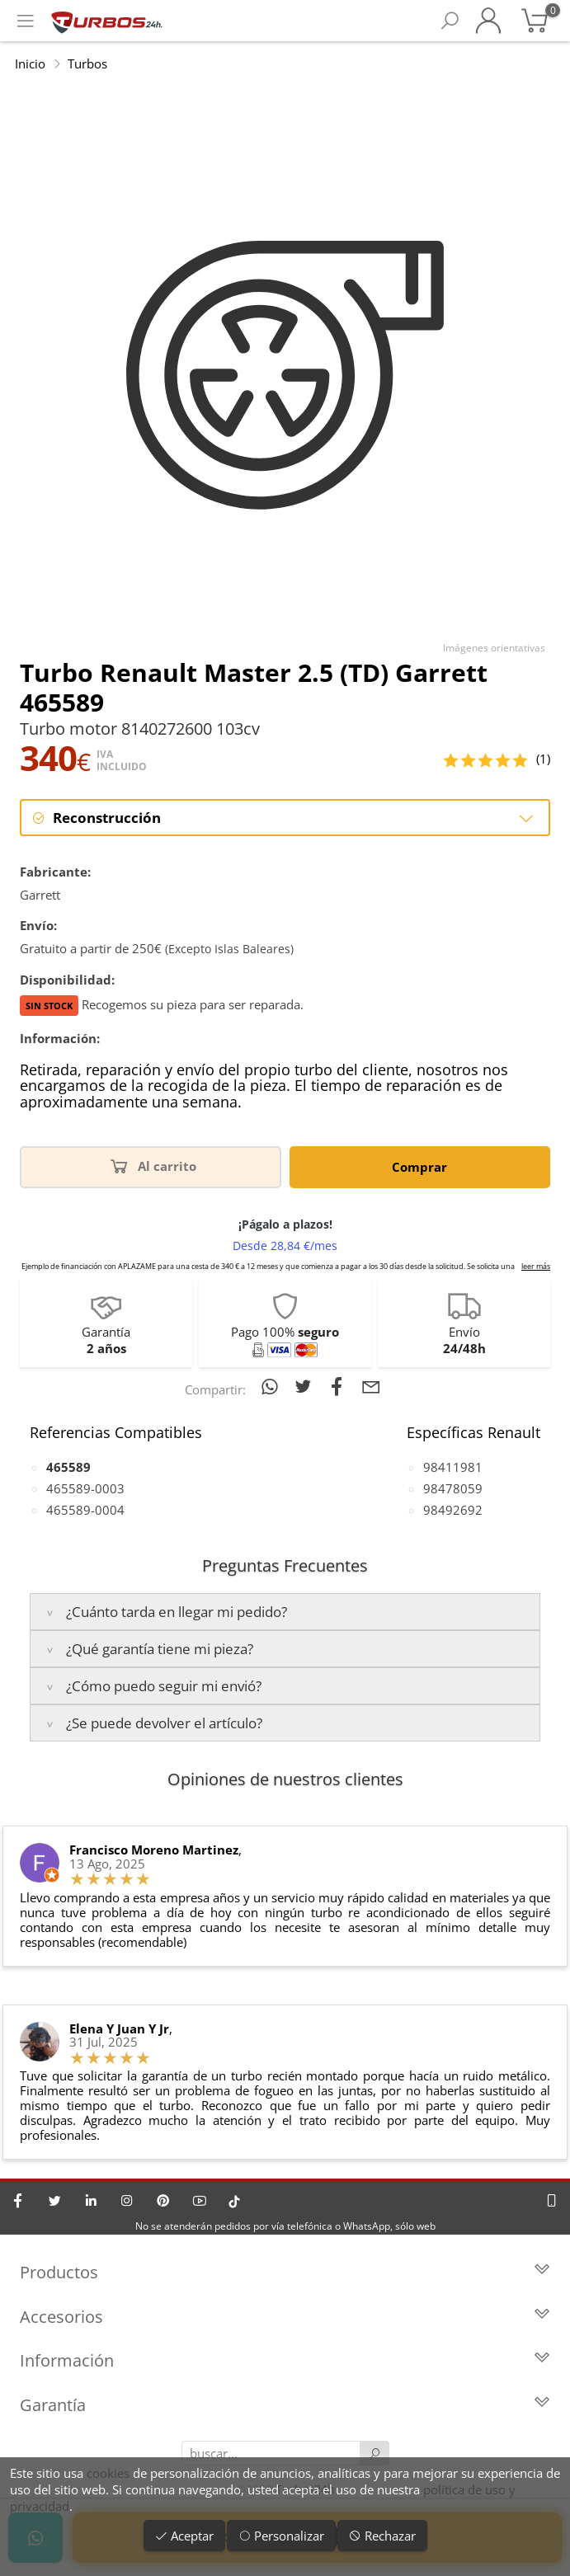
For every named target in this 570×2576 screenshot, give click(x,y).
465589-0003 (85, 1488)
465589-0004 (85, 1510)
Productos (285, 2272)
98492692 (453, 1510)
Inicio (30, 63)
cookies (108, 2473)
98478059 (453, 1488)
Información (285, 2360)
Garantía (285, 2405)
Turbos (87, 63)
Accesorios (285, 2317)
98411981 (453, 1467)
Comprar (419, 1167)
